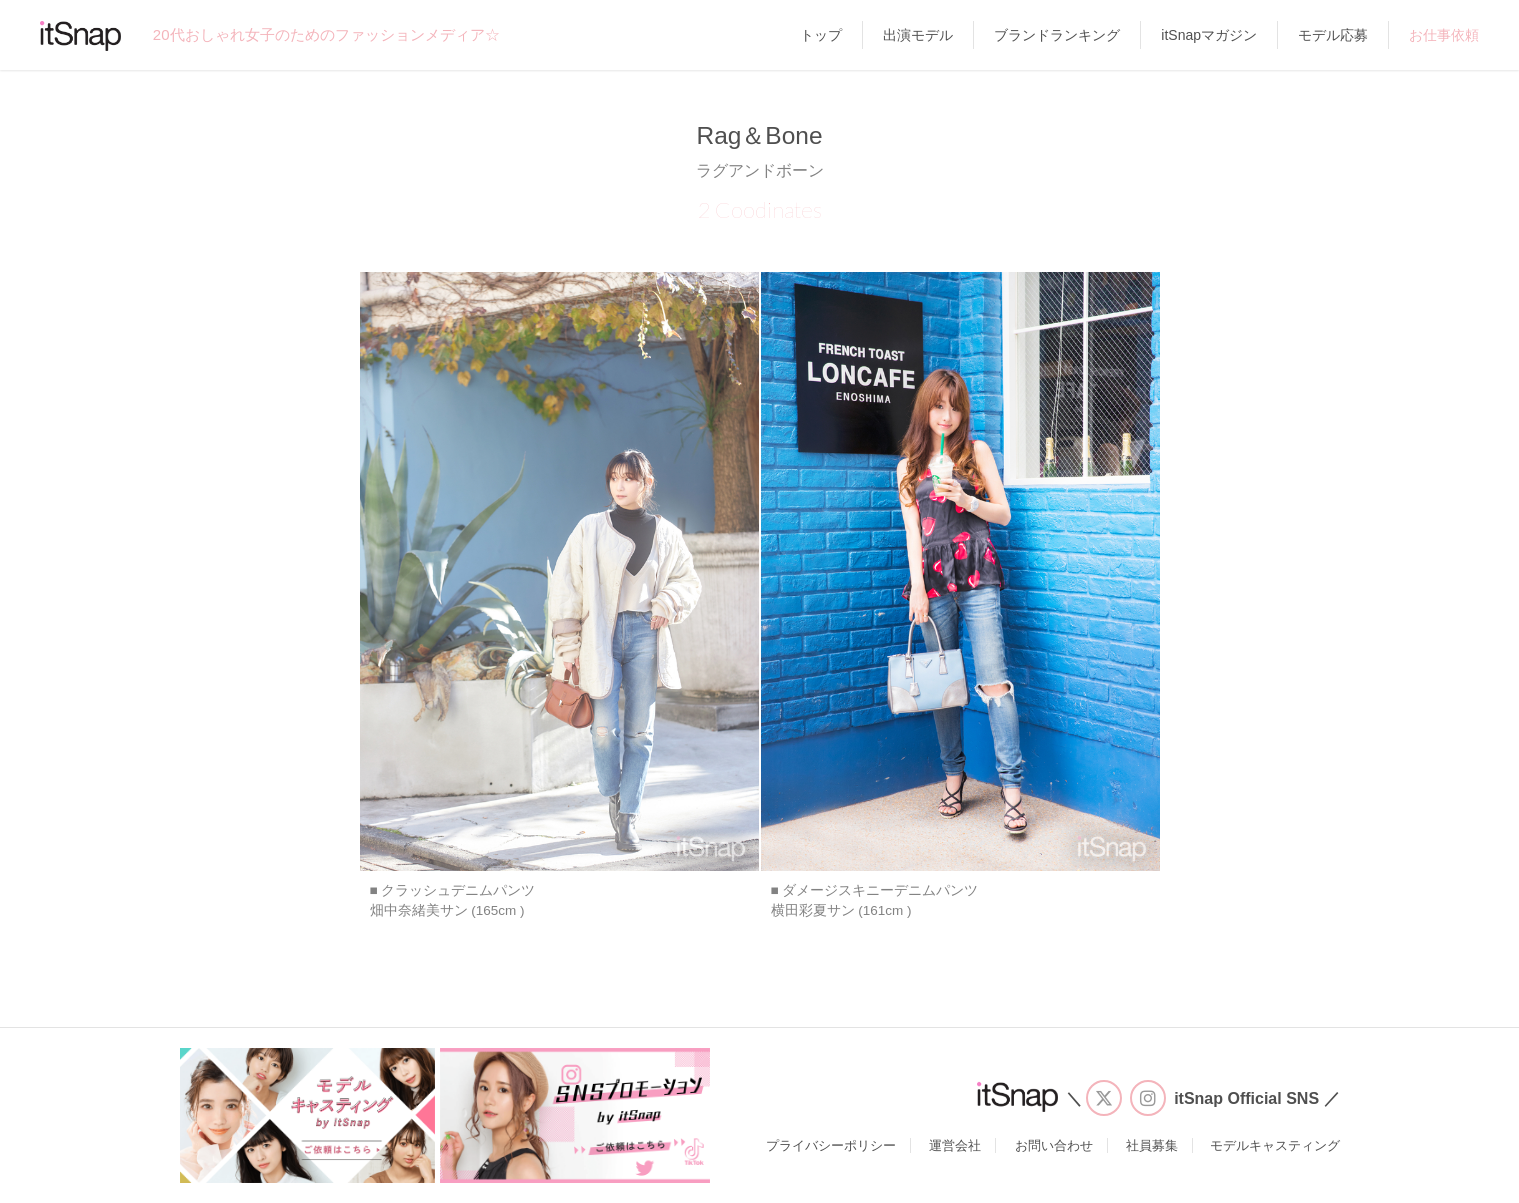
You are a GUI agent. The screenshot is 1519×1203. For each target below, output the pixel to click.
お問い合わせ (1054, 1145)
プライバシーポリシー (831, 1145)
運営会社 (955, 1145)
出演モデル (918, 35)
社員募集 (1152, 1145)
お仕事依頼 (1444, 35)
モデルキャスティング (1275, 1145)
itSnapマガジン (1209, 35)
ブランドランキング (1057, 35)
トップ (821, 35)
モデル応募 (1333, 35)
